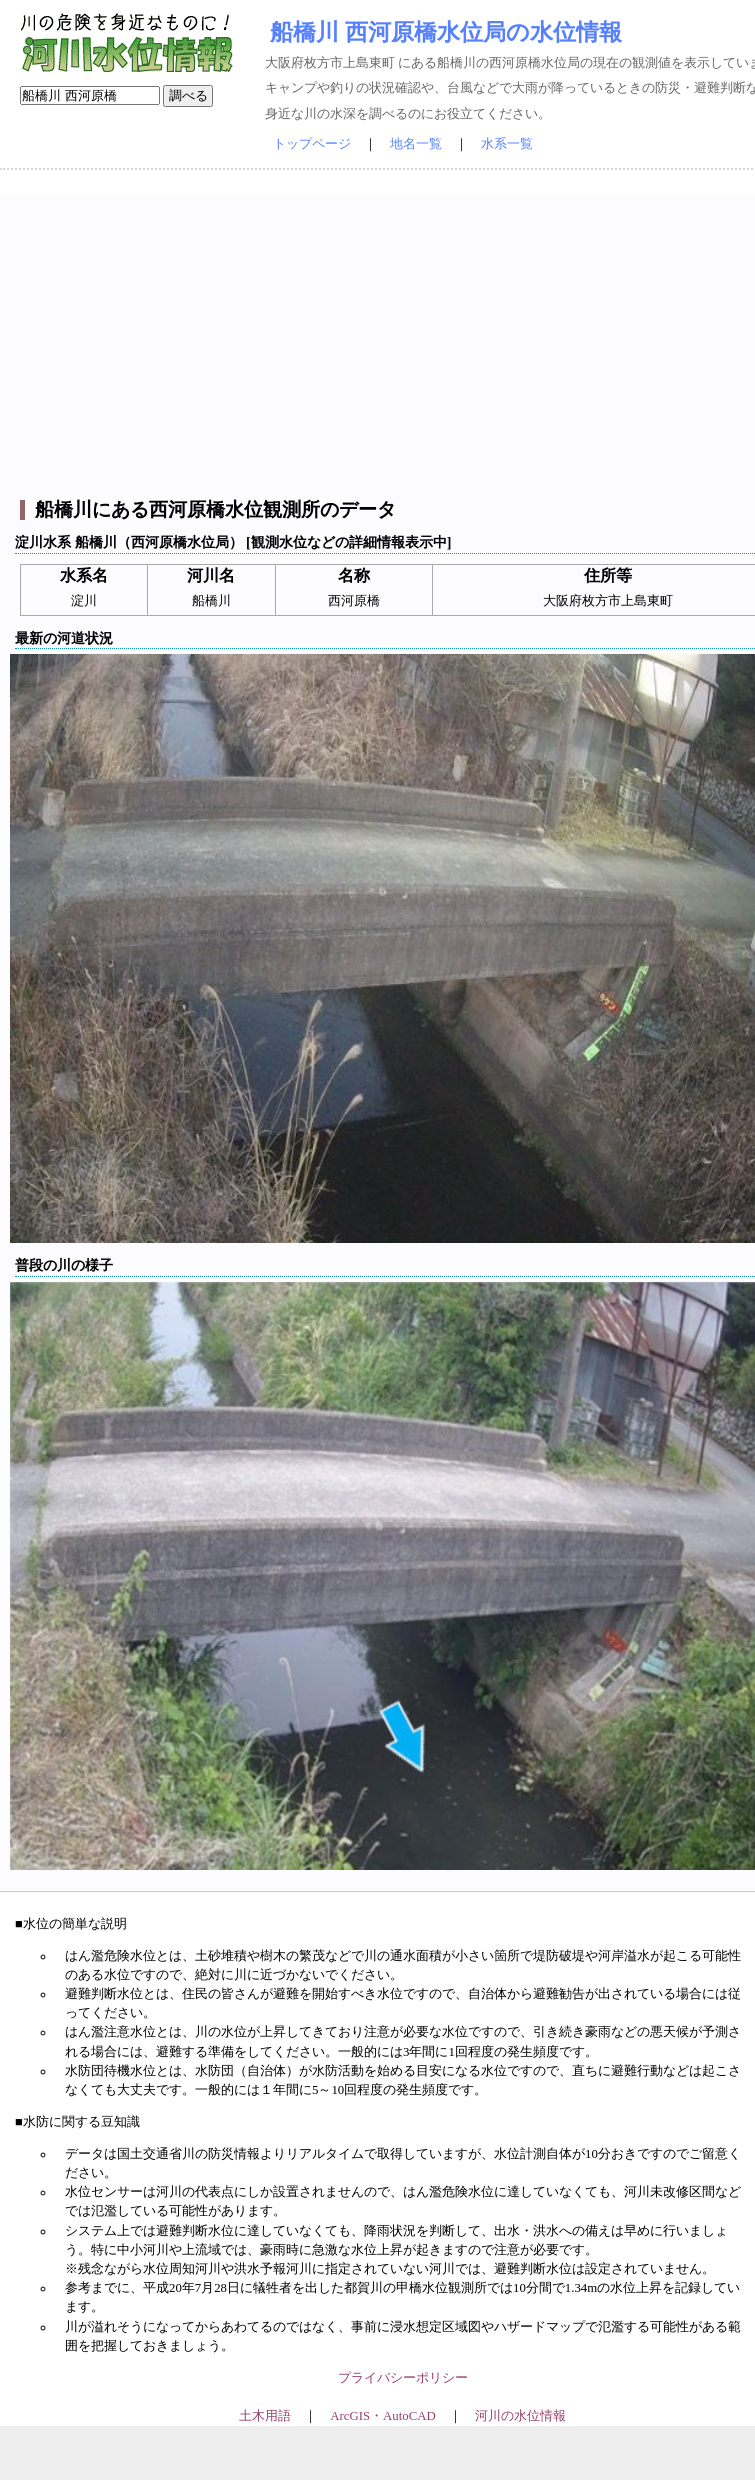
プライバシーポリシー (403, 2378)
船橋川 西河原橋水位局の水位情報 (446, 32)
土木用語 (265, 2416)
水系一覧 (507, 144)
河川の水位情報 (520, 2416)
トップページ (312, 144)
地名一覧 (416, 144)
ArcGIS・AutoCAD (382, 2416)
